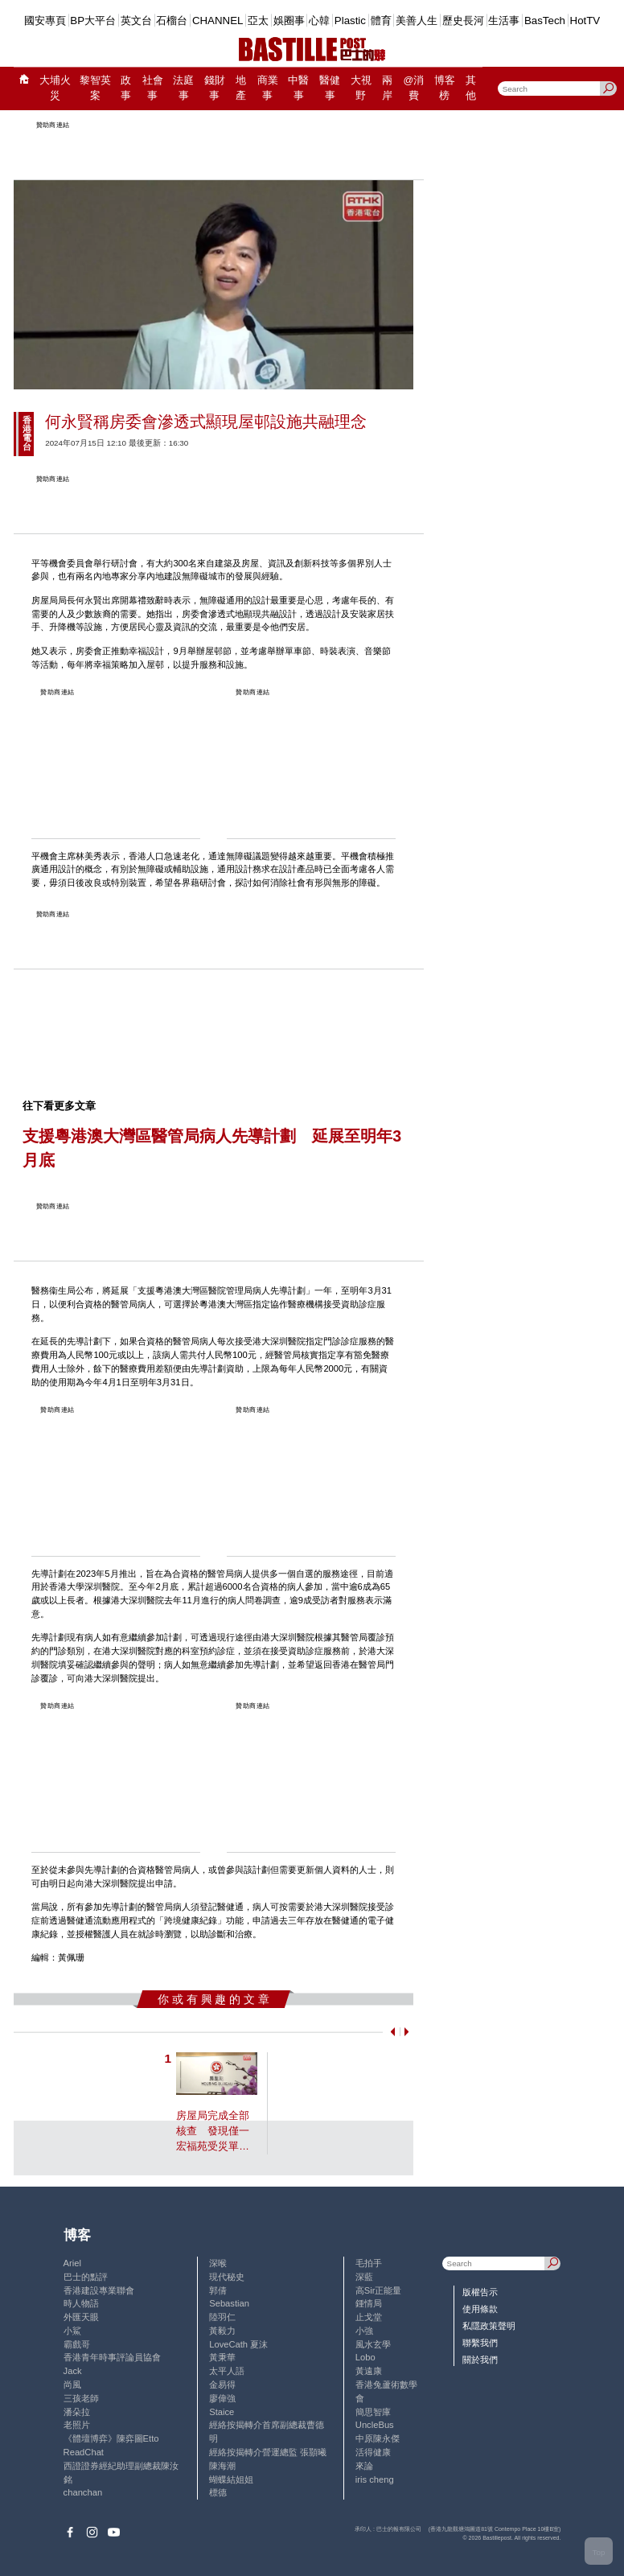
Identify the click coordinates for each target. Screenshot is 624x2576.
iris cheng (374, 2479)
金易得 (222, 2384)
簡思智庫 (373, 2412)
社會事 (152, 88)
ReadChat (84, 2452)
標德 (218, 2492)
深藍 (364, 2277)
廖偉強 (222, 2398)
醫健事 (329, 88)
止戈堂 (368, 2317)
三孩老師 (81, 2398)
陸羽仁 (222, 2317)
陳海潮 (222, 2466)
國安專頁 (45, 20)
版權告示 (480, 2292)
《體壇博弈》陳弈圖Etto (111, 2438)
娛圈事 (289, 20)
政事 (126, 88)
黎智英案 (95, 88)
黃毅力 (222, 2330)
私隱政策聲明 (488, 2326)
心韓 (319, 20)
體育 (381, 20)
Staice (221, 2412)
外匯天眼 (81, 2317)
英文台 (136, 20)
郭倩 (218, 2290)
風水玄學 (373, 2344)
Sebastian (229, 2303)
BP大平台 (93, 20)
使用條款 (480, 2309)
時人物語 (81, 2303)
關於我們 (480, 2359)
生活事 (503, 20)
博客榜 (444, 88)
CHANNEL (218, 20)
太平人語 (226, 2371)
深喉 (218, 2263)
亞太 (258, 20)
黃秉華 (222, 2357)
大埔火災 (55, 88)
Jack (73, 2371)
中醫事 (298, 88)
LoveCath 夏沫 (238, 2344)
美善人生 (416, 20)
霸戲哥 (77, 2344)
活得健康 (373, 2452)
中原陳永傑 (377, 2438)
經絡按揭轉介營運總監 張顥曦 (267, 2452)
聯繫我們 (480, 2343)
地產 (241, 88)
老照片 (77, 2425)
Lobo (365, 2357)
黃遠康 (368, 2371)
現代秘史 (226, 2277)
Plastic (350, 20)
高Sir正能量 (378, 2290)
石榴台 (171, 20)
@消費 (414, 88)
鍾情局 (368, 2303)
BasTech (544, 20)
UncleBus (374, 2425)
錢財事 (214, 88)
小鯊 (72, 2330)
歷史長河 (463, 20)
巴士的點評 (86, 2277)
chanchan (83, 2492)
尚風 (72, 2384)
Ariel (72, 2263)
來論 (364, 2466)
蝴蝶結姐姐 (231, 2479)
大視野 (361, 88)
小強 (364, 2330)
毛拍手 (368, 2263)
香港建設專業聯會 (99, 2290)
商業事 (267, 88)
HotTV (585, 20)
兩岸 (387, 88)
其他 (471, 88)
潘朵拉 (77, 2412)
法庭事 (183, 88)
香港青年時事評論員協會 (112, 2357)
